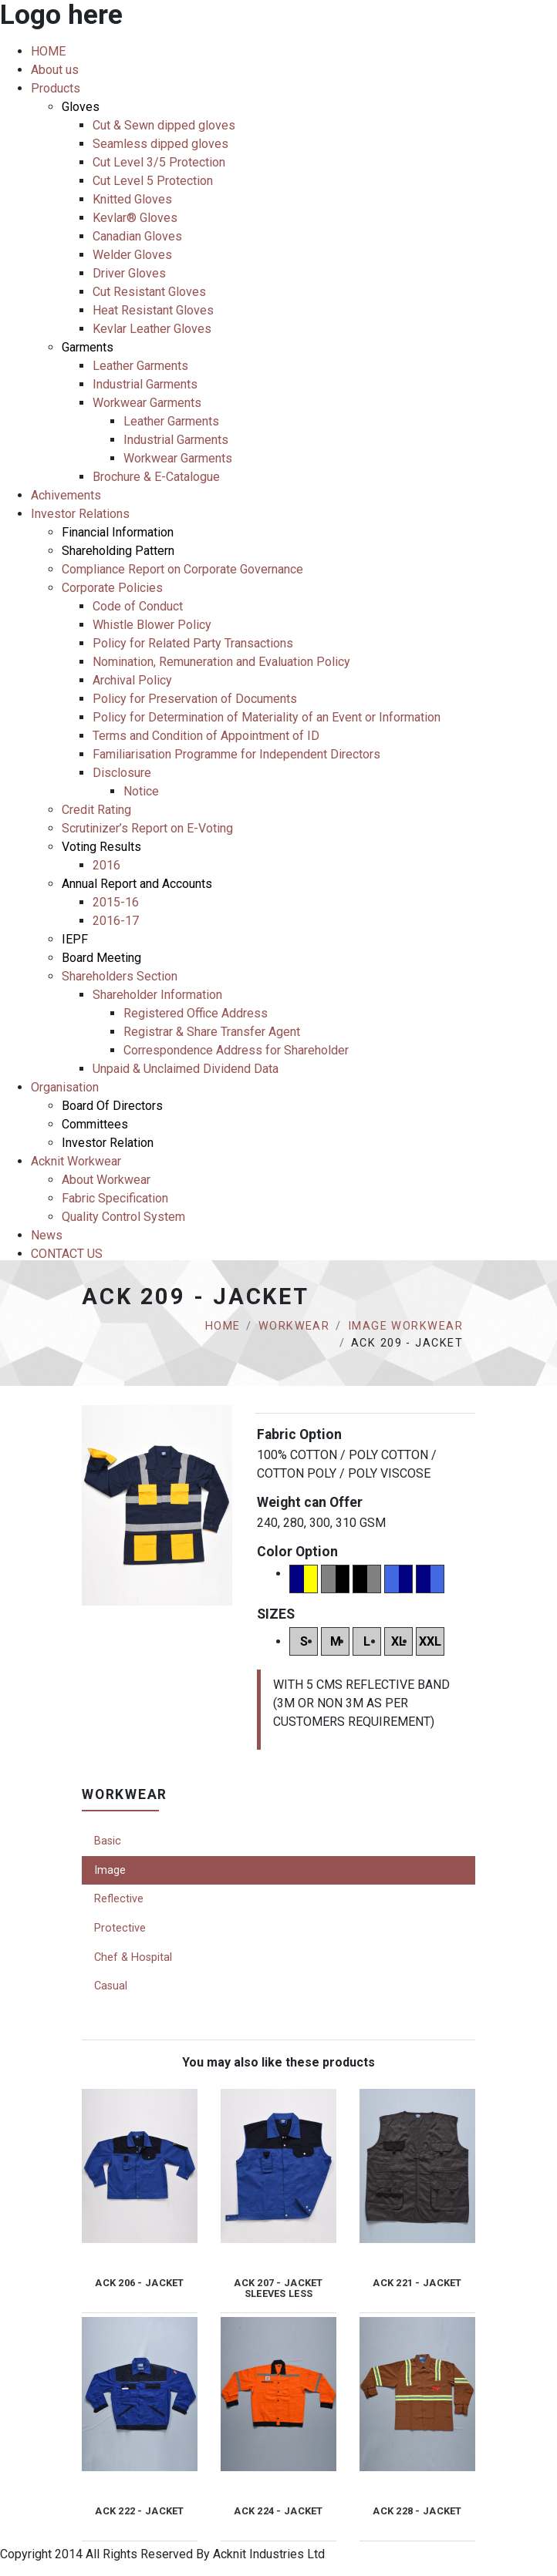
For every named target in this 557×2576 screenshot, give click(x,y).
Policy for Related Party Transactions (193, 643)
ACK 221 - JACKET (417, 2283)
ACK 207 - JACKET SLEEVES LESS (278, 2288)
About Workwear (106, 1179)
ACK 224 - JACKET (278, 2511)
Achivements (66, 495)
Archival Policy (132, 680)
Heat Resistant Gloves (153, 310)
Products (55, 88)
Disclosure (122, 772)
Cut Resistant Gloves (149, 291)
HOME (48, 51)
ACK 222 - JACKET (139, 2511)
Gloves (81, 106)
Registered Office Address (195, 1013)
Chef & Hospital (133, 1957)
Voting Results (101, 846)
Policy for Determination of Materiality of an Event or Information (267, 717)
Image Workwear (405, 1326)
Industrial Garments (145, 384)
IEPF (75, 939)
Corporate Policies (112, 587)
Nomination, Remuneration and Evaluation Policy (221, 661)
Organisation (65, 1087)
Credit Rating (96, 809)
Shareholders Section (119, 976)
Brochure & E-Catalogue (156, 476)
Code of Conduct (138, 606)
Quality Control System (123, 1216)
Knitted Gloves (132, 199)
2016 (106, 865)
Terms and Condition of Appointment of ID (206, 735)
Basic (107, 1841)
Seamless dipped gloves (160, 143)
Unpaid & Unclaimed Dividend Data (185, 1068)
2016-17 (116, 920)
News (46, 1235)
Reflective (118, 1898)
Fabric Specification (115, 1198)
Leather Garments (140, 365)
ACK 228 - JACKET (417, 2511)
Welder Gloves (132, 254)
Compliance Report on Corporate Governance (182, 569)
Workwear (294, 1326)
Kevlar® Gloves (135, 217)
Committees (95, 1124)
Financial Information (118, 532)
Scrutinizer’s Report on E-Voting (147, 828)
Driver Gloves (129, 273)
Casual (110, 1986)
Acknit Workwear (76, 1161)
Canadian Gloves (137, 236)
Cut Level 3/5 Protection (159, 162)
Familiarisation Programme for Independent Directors (236, 754)
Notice (141, 791)
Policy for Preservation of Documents (195, 698)
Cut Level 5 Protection (153, 180)
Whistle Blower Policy (152, 624)
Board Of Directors (112, 1105)
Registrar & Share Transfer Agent (211, 1031)
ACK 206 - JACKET (139, 2283)
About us (55, 69)
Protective (120, 1928)
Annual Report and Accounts (137, 883)
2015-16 (116, 902)
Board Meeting (101, 957)
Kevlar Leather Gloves (152, 328)
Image (110, 1870)
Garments (87, 347)
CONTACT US (67, 1253)
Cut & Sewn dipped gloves (164, 125)
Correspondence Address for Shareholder (236, 1050)
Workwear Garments (147, 402)
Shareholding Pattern (118, 550)
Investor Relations (80, 513)
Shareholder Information (157, 994)
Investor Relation (108, 1142)
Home (223, 1326)
